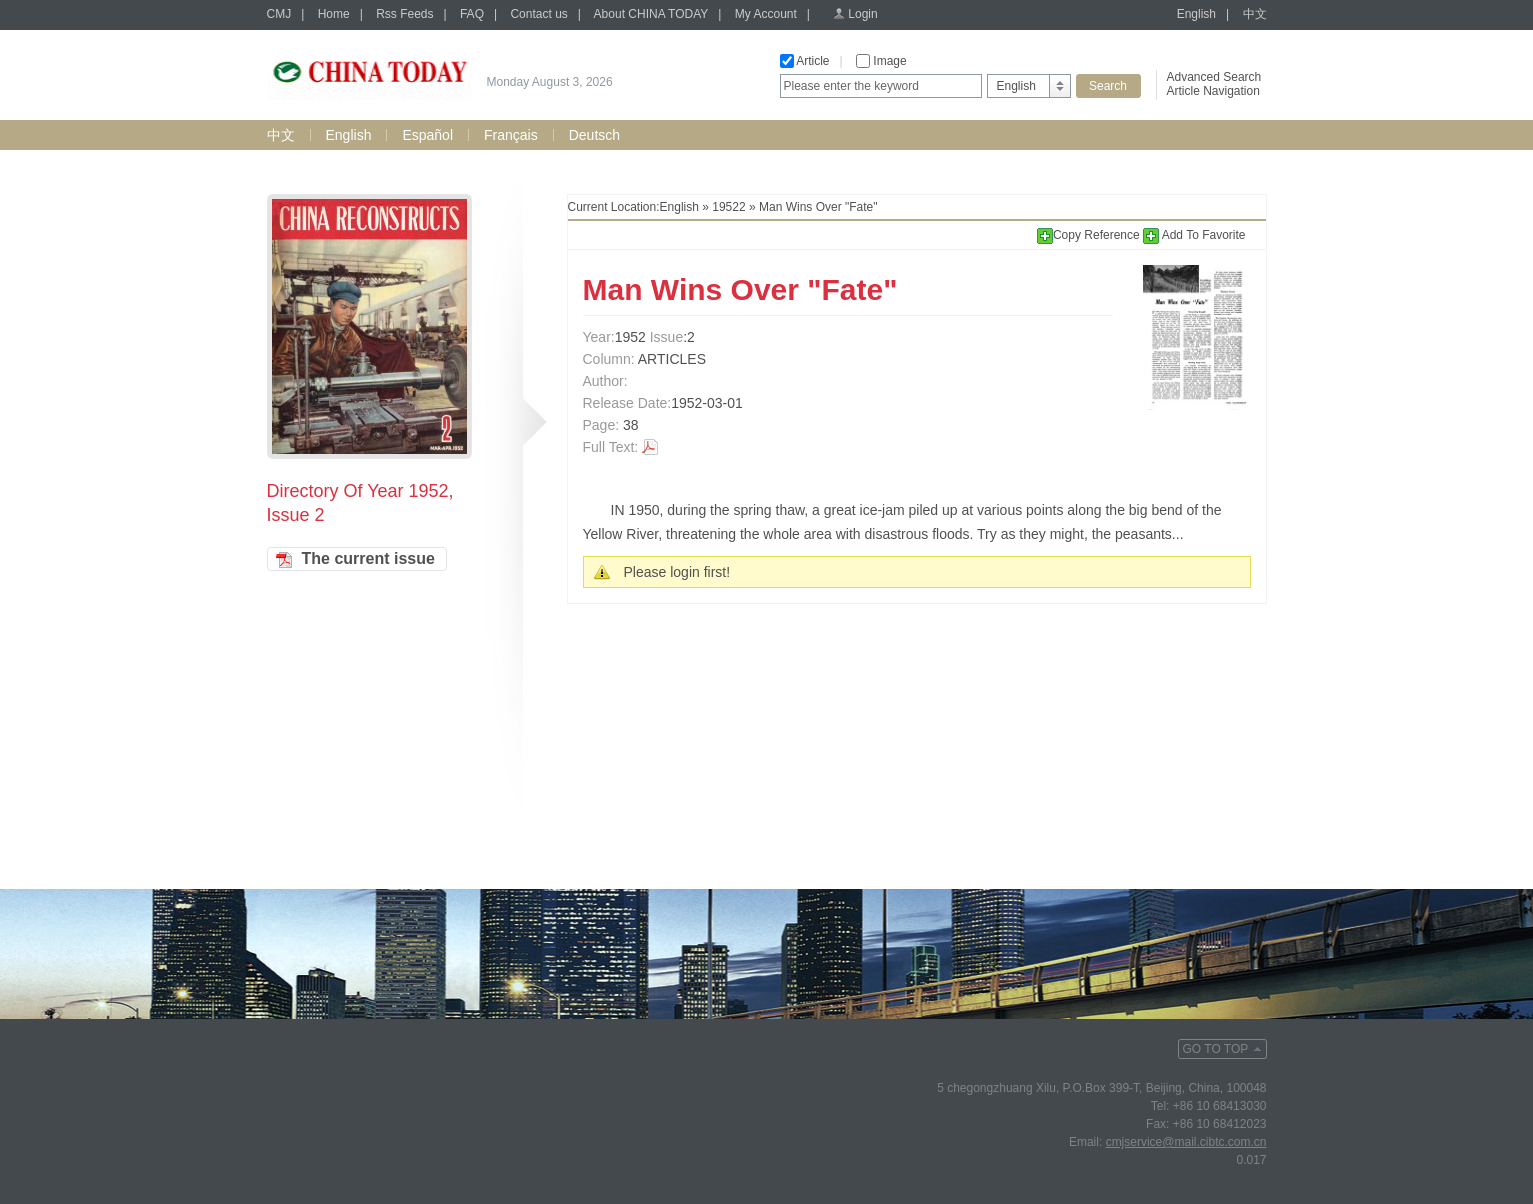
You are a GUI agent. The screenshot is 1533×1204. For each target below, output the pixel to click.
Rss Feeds (404, 14)
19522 (728, 207)
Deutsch (594, 135)
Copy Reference (1090, 235)
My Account (766, 14)
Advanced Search (1214, 77)
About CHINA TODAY (651, 14)
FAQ (472, 14)
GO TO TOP (1216, 1049)
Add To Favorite (1194, 235)
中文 (1255, 14)
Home (334, 14)
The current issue (368, 558)
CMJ (279, 14)
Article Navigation (1213, 91)
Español (427, 135)
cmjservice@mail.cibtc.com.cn (1186, 1142)
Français (511, 135)
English (1196, 14)
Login (862, 14)
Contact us (538, 14)
